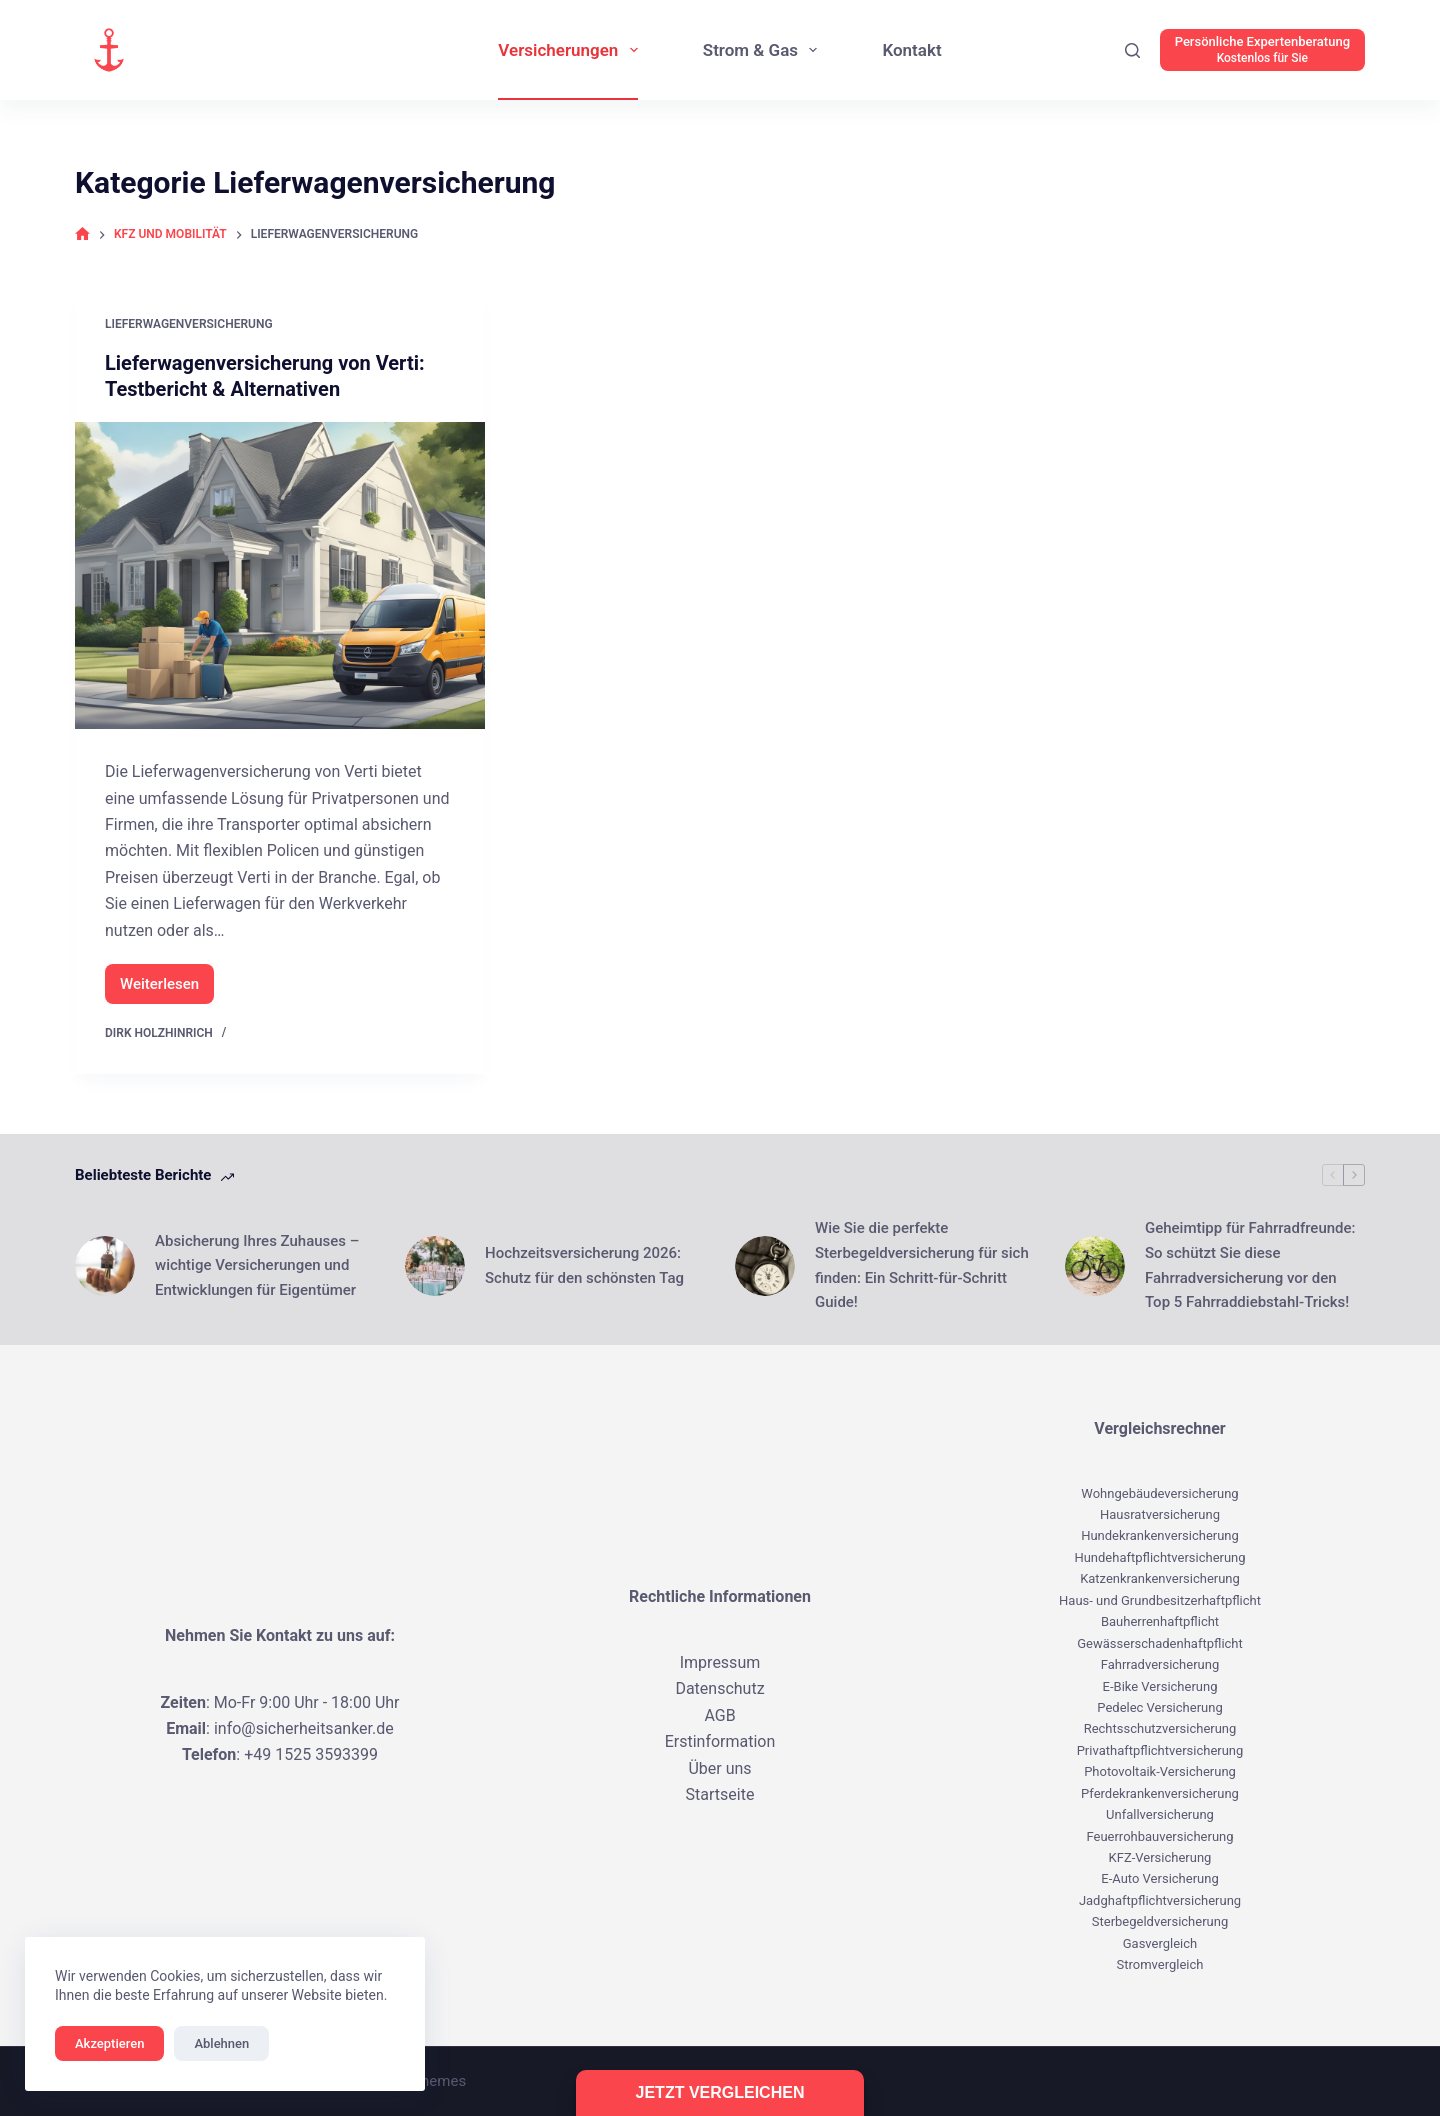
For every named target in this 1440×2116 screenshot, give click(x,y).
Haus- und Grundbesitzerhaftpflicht (1160, 1600)
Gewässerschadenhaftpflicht (1160, 1643)
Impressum (720, 1662)
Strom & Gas (764, 50)
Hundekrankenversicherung (1160, 1535)
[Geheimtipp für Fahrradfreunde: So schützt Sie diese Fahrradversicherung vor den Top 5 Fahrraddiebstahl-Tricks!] (1095, 1266)
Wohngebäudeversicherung (1159, 1493)
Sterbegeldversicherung (1160, 1921)
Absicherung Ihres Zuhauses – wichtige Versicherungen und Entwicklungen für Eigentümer (257, 1266)
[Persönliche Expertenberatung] (1262, 50)
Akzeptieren (109, 2043)
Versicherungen (571, 50)
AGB (719, 1715)
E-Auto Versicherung (1159, 1878)
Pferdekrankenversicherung (1160, 1793)
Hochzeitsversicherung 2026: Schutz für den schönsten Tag (584, 1265)
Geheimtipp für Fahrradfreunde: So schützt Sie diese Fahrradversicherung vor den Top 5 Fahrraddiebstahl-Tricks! (1250, 1265)
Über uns (719, 1768)
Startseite (720, 1794)
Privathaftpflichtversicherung (1160, 1750)
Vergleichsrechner (1159, 1428)
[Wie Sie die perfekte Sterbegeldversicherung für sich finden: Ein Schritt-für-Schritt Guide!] (765, 1266)
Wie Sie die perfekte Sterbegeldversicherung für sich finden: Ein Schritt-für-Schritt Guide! (922, 1265)
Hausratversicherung (1160, 1514)
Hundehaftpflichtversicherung (1159, 1557)
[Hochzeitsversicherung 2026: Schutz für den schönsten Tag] (435, 1266)
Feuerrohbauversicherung (1159, 1836)
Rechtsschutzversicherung (1160, 1728)
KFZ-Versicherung (1160, 1857)
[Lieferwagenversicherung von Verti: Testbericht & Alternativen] (280, 576)
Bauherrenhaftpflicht (1160, 1621)
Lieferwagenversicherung (189, 324)
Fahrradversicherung (1160, 1664)
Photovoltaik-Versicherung (1160, 1771)
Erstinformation (720, 1741)
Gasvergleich (1160, 1943)
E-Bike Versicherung (1160, 1686)
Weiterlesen (167, 989)
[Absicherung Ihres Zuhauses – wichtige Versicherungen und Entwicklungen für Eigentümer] (105, 1266)
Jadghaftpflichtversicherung (1160, 1900)
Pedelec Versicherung (1159, 1707)
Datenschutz (719, 1688)
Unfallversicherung (1160, 1814)
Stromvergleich (1160, 1964)
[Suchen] (1132, 50)
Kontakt (911, 50)
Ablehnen (221, 2043)
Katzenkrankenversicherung (1160, 1578)
